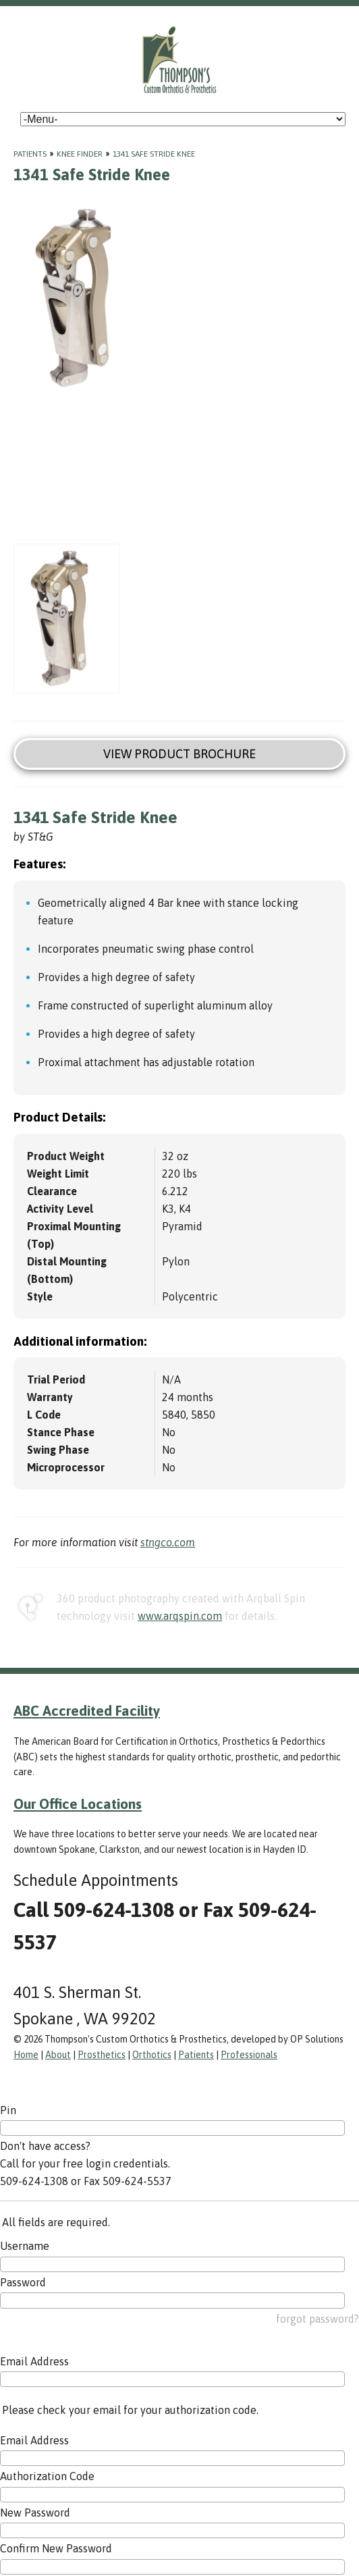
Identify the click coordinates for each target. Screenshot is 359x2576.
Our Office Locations (77, 1803)
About (58, 2054)
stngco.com (167, 1542)
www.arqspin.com (180, 1616)
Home (25, 2054)
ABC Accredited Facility (86, 1710)
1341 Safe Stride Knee (154, 154)
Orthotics (151, 2054)
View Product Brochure (179, 754)
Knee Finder (80, 154)
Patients (30, 154)
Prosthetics (102, 2054)
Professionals (249, 2054)
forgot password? (317, 2319)
